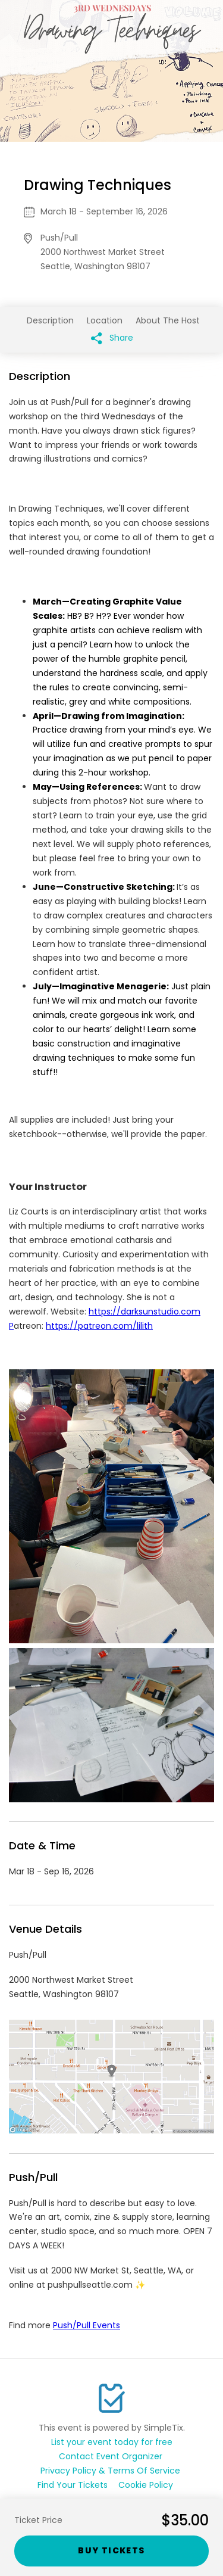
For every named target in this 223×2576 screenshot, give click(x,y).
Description (50, 320)
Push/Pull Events (86, 2325)
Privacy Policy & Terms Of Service (110, 2471)
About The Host (168, 320)
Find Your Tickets (72, 2485)
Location (105, 320)
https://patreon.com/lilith (99, 1326)
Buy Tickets (111, 2550)
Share (112, 338)
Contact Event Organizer (110, 2456)
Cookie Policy (145, 2485)
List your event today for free (111, 2442)
